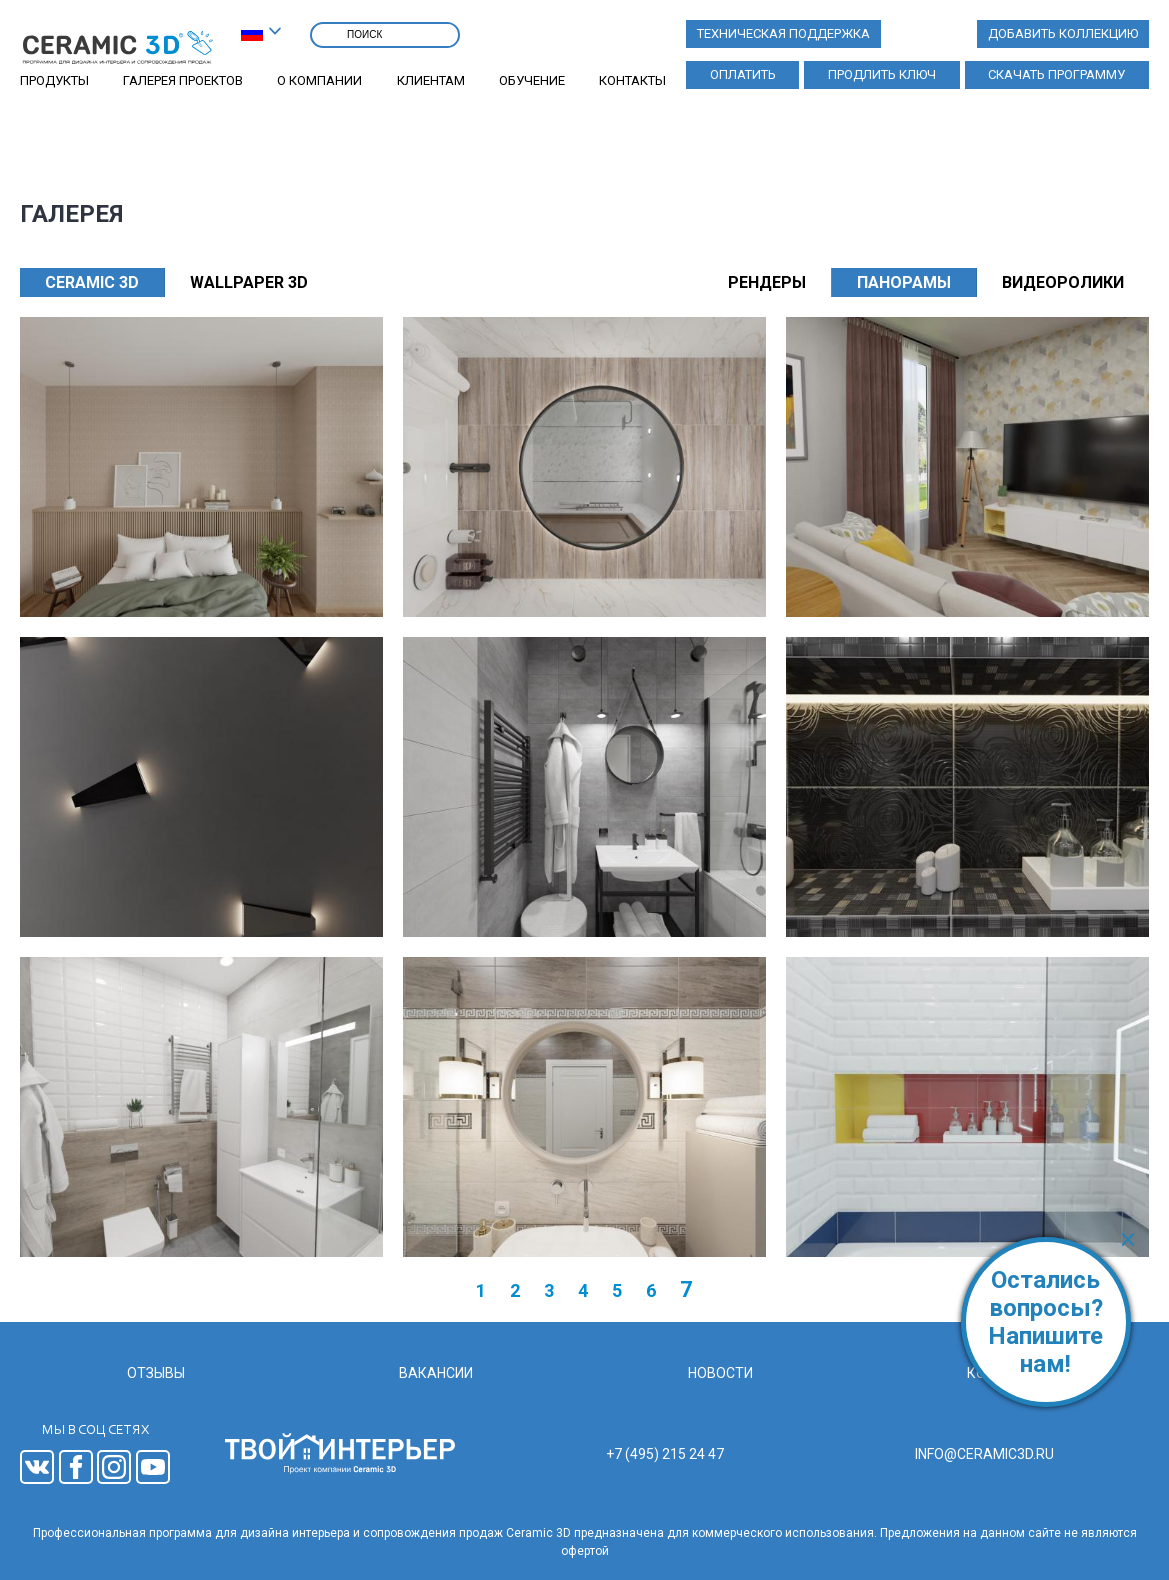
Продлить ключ (882, 74)
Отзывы (156, 1373)
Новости (720, 1373)
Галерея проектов (183, 80)
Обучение (532, 80)
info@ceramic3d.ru (984, 1454)
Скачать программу (1056, 74)
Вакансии (436, 1373)
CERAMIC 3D (92, 282)
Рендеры (767, 282)
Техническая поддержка (783, 33)
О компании (319, 80)
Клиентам (431, 80)
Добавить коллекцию (1063, 33)
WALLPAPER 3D (249, 282)
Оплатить (743, 74)
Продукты (54, 80)
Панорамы (904, 282)
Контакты (632, 80)
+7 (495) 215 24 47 (665, 1454)
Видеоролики (1063, 282)
